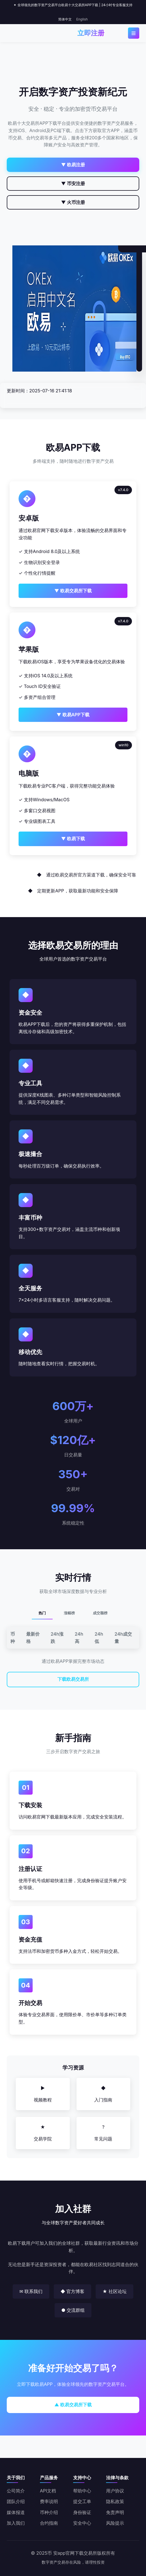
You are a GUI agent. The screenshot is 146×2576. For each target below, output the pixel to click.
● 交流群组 (73, 2310)
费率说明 (49, 2501)
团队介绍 (16, 2501)
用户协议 (115, 2491)
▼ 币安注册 (73, 183)
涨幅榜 (69, 1613)
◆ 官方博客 (72, 2291)
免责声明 (115, 2512)
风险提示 (115, 2523)
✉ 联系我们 (30, 2291)
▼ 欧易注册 (73, 164)
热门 (42, 1613)
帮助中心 (82, 2491)
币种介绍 (49, 2512)
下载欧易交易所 (73, 1679)
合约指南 (49, 2523)
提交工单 (82, 2501)
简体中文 (65, 19)
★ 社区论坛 (114, 2291)
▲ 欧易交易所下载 (73, 2404)
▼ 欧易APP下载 (73, 714)
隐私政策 (115, 2501)
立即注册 (90, 33)
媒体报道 (16, 2512)
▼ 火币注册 (73, 202)
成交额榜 (100, 1613)
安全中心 (82, 2523)
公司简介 (16, 2491)
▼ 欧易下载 (73, 838)
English (82, 19)
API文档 (48, 2491)
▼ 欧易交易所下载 (73, 590)
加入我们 (16, 2523)
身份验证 (82, 2512)
